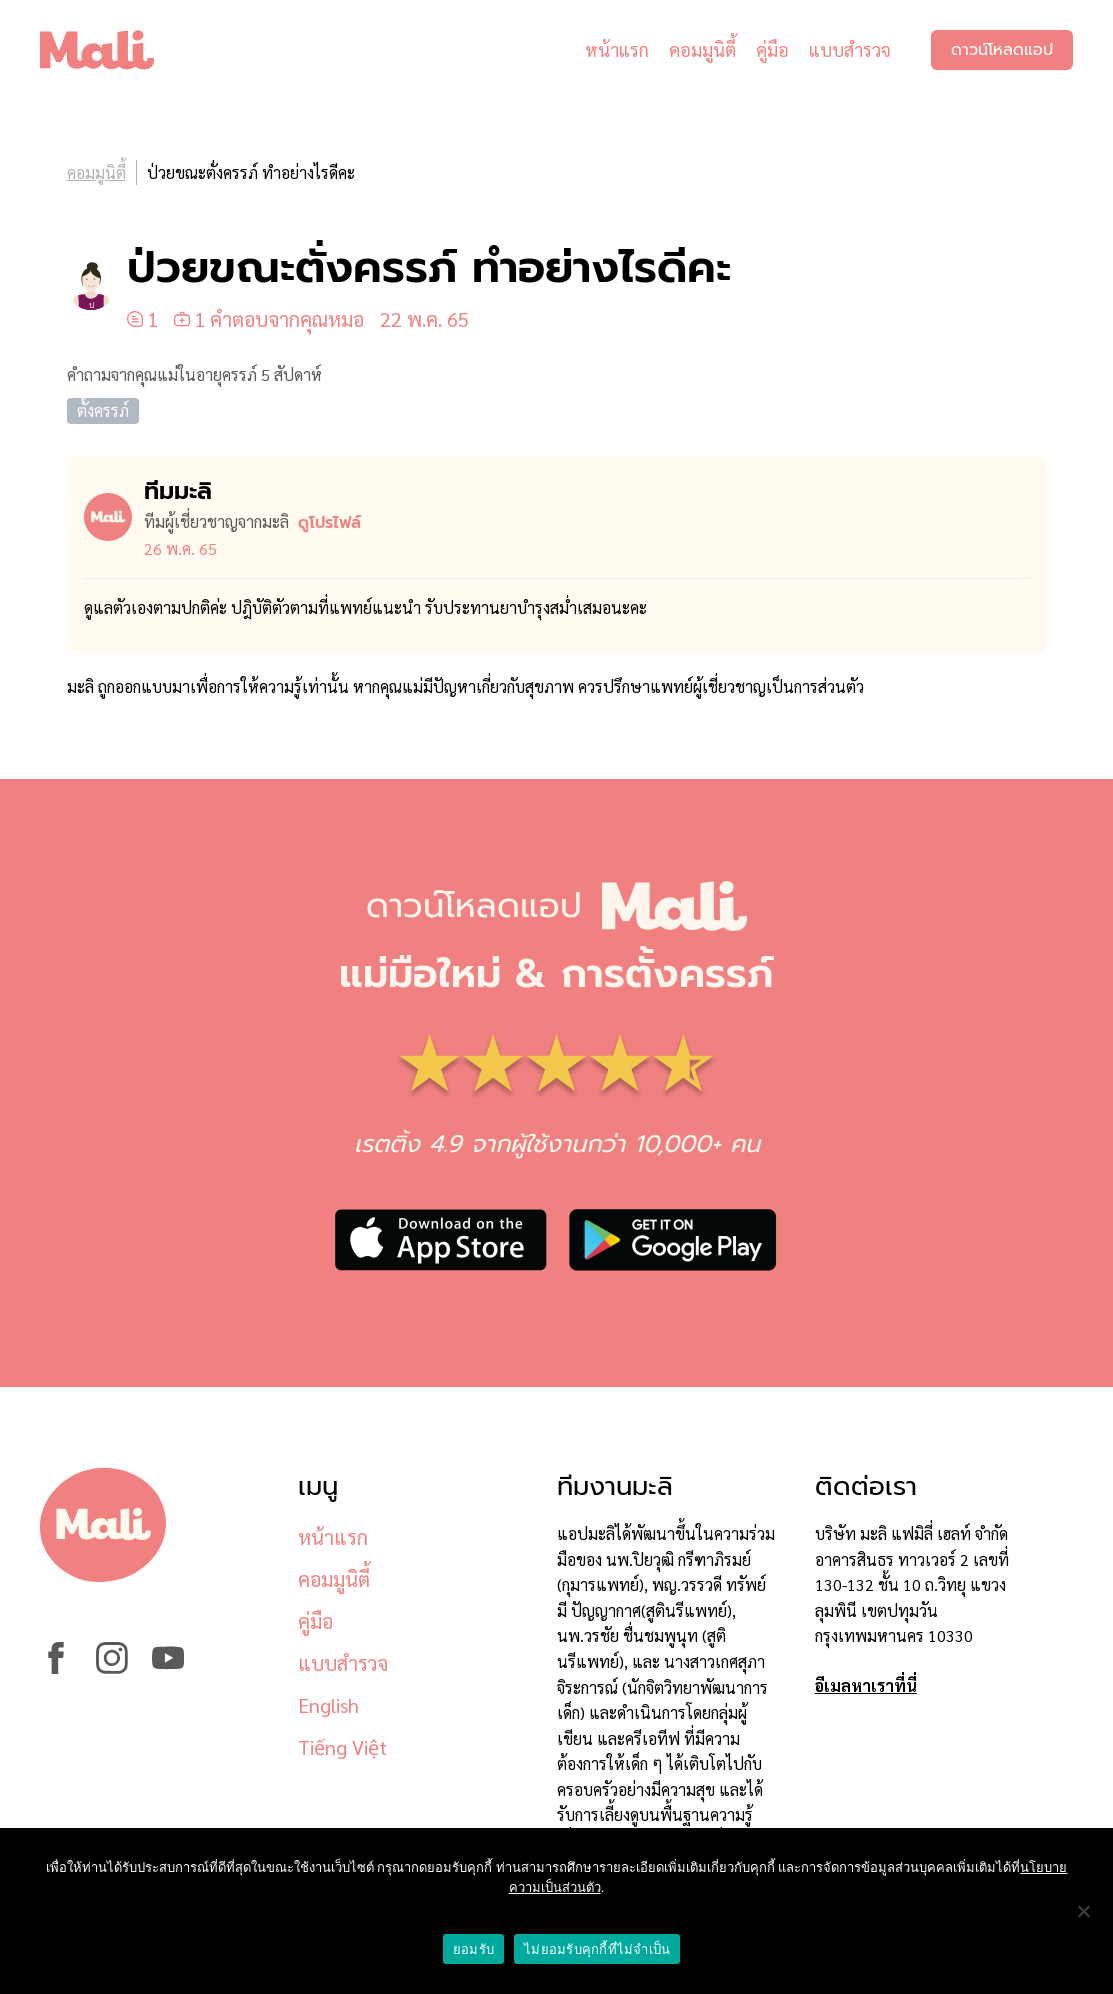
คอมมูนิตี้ (702, 49)
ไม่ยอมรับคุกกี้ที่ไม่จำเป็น (597, 1949)
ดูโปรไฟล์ (329, 523)
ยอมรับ (473, 1949)
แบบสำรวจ (850, 49)
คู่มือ (772, 49)
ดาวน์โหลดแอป (1002, 50)
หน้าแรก (617, 49)
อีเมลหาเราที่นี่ (866, 1685)
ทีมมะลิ (178, 491)
